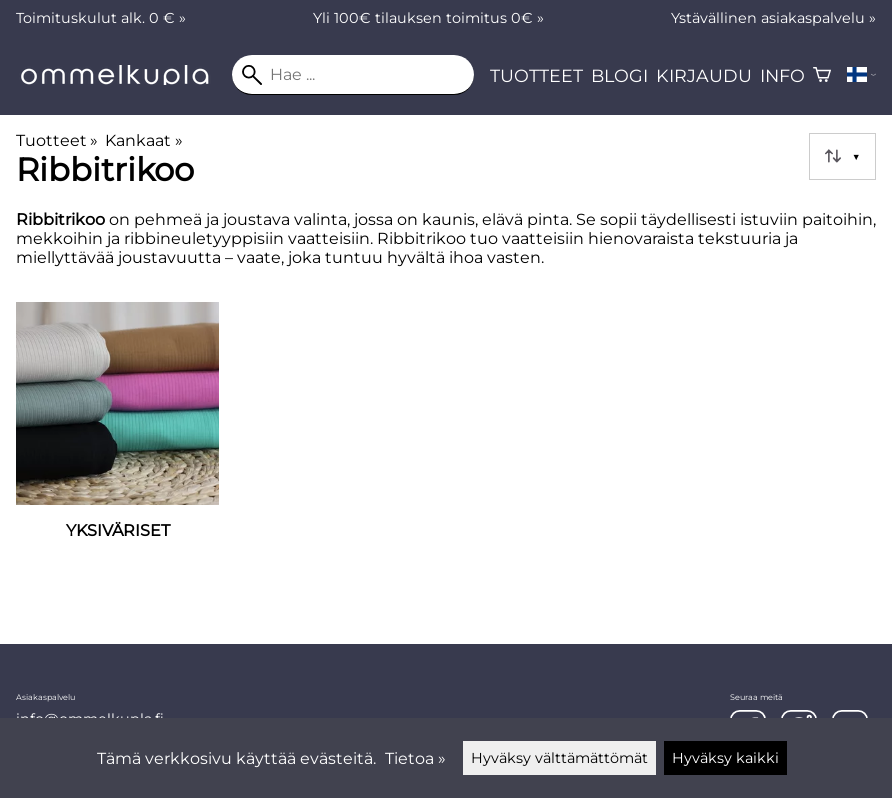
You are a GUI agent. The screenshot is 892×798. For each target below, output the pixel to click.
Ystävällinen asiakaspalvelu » (773, 18)
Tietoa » (415, 758)
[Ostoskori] (822, 75)
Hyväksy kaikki (725, 758)
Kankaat (143, 140)
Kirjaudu (704, 75)
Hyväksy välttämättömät (559, 758)
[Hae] (353, 75)
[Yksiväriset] (117, 447)
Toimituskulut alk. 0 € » (101, 18)
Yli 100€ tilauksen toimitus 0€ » (428, 18)
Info (782, 75)
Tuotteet (536, 75)
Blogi (619, 75)
